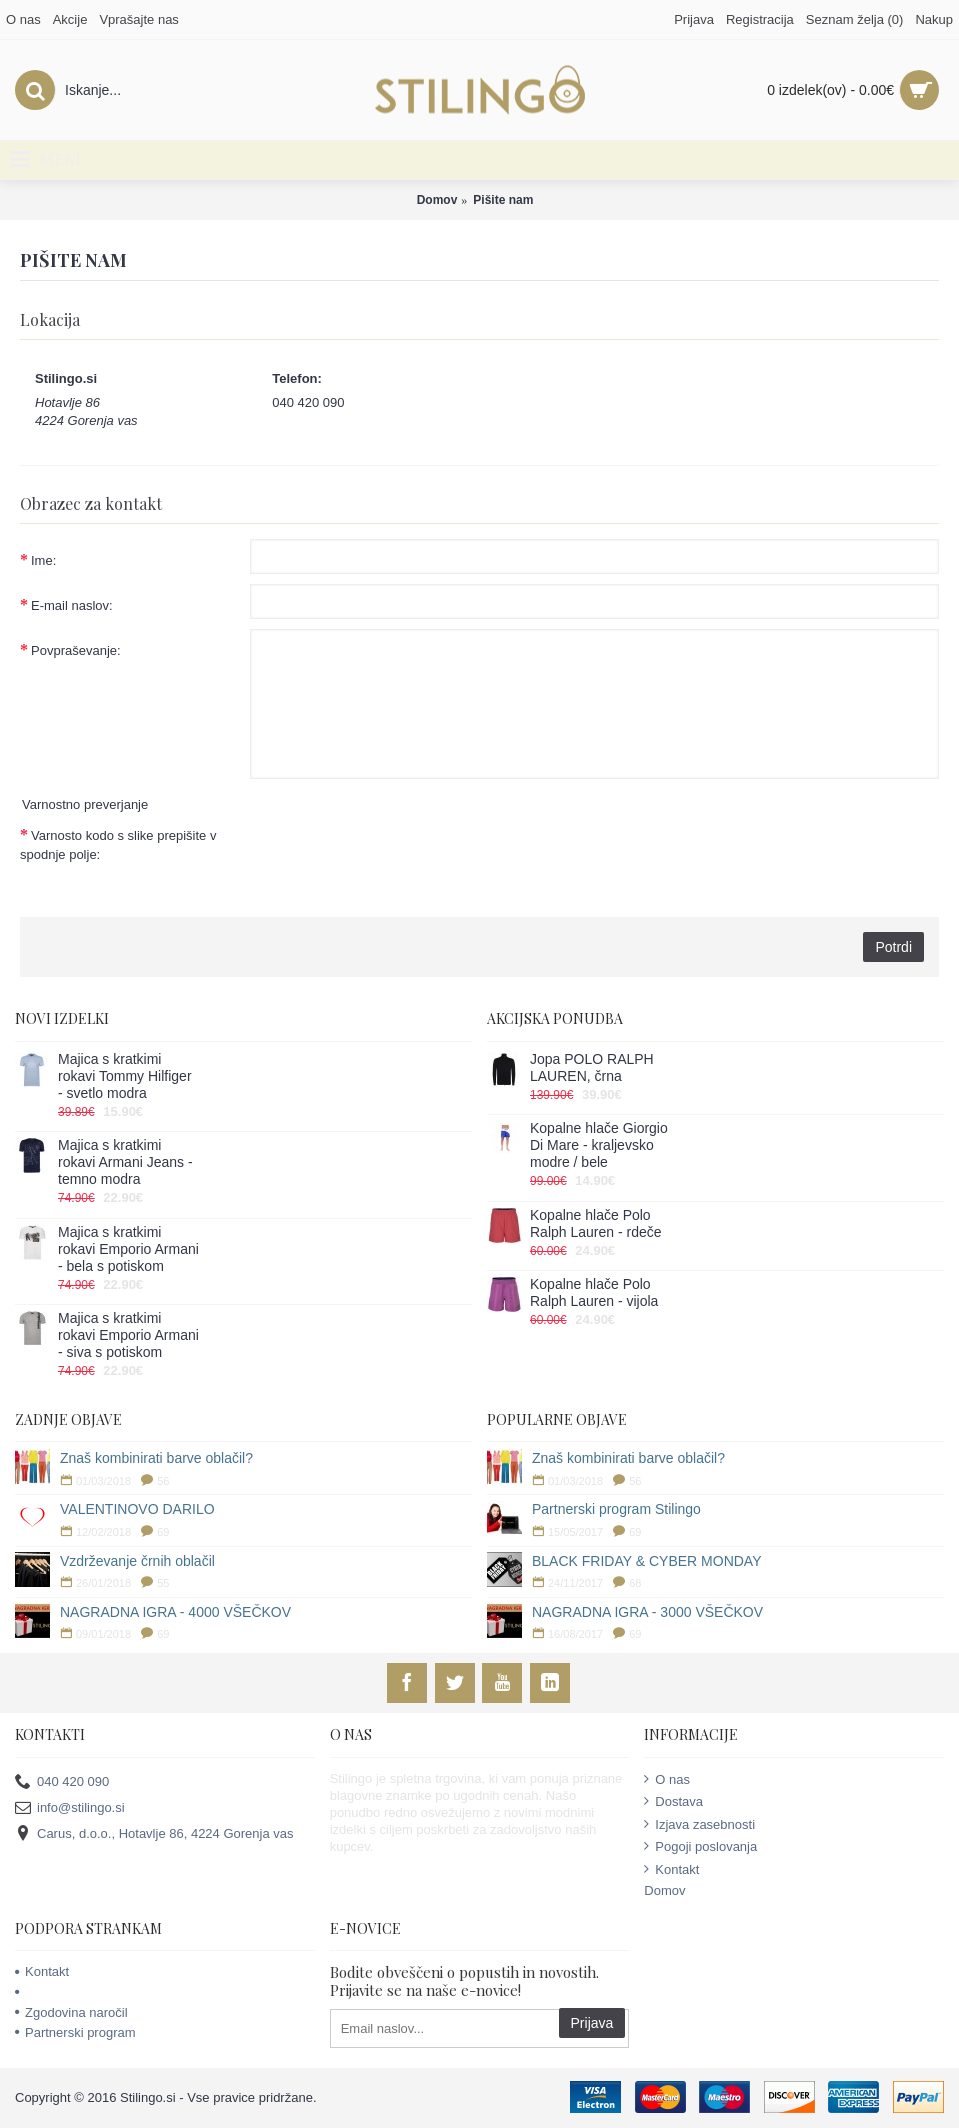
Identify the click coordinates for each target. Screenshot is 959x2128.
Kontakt (671, 1869)
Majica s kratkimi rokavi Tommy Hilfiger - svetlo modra (125, 1076)
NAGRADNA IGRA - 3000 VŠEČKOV (647, 1612)
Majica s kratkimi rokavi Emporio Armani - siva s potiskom (128, 1335)
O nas (667, 1779)
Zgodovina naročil (71, 2012)
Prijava (592, 2023)
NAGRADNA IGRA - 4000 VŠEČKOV (175, 1612)
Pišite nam (503, 200)
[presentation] (402, 853)
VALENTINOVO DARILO (137, 1509)
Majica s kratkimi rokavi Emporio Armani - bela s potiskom (128, 1249)
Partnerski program (75, 2032)
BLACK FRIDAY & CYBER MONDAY (647, 1561)
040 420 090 (62, 1781)
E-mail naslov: (72, 605)
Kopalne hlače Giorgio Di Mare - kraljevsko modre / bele (599, 1145)
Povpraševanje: (76, 650)
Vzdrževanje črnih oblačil (137, 1561)
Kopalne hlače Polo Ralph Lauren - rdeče (596, 1223)
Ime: (43, 560)
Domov (437, 200)
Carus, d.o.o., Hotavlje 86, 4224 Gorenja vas (154, 1834)
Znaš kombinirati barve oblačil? (156, 1458)
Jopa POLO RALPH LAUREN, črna (592, 1067)
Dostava (673, 1801)
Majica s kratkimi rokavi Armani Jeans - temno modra (125, 1162)
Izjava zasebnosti (699, 1824)
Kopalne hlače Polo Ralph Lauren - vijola (594, 1292)
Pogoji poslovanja (700, 1846)
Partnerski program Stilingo (616, 1509)
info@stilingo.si (70, 1808)
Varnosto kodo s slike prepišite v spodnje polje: (118, 845)
